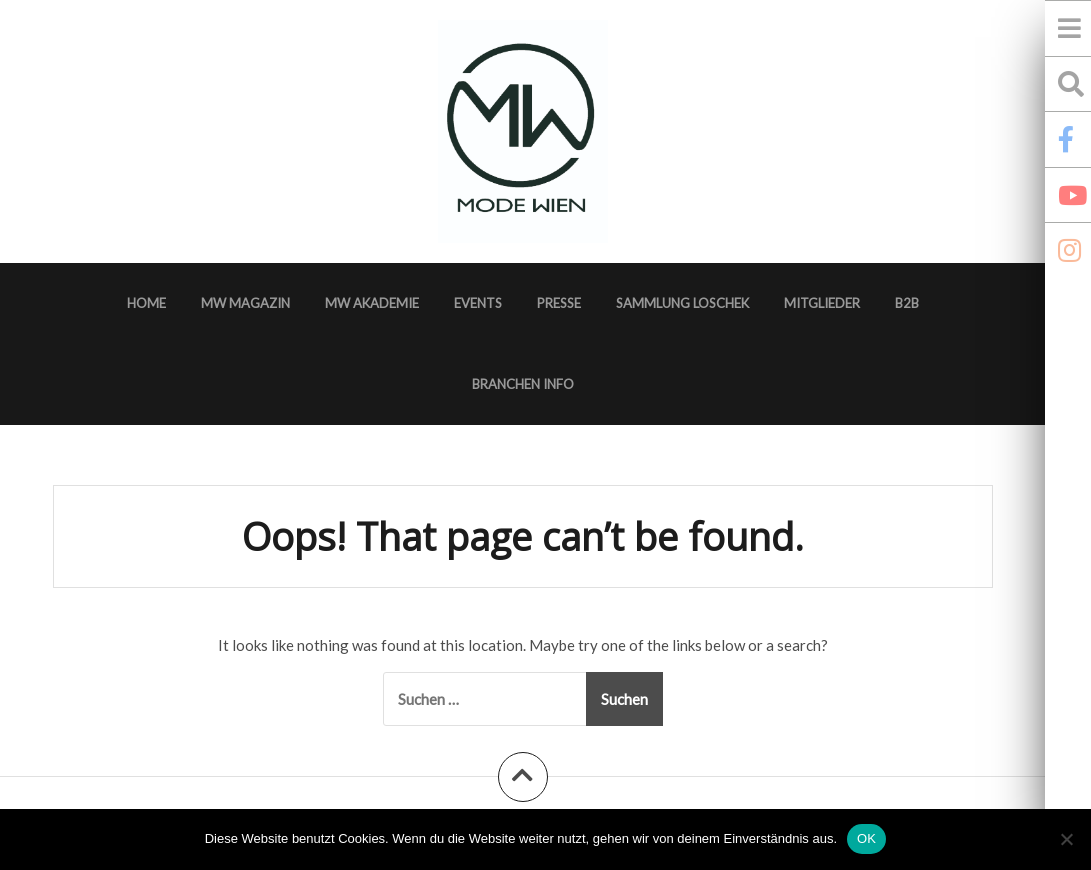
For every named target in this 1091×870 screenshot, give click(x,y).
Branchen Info (523, 384)
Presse (559, 303)
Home (146, 303)
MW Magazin (245, 303)
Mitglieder (822, 303)
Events (478, 303)
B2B (907, 303)
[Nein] (1066, 839)
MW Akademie (372, 303)
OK (866, 838)
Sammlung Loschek (682, 303)
